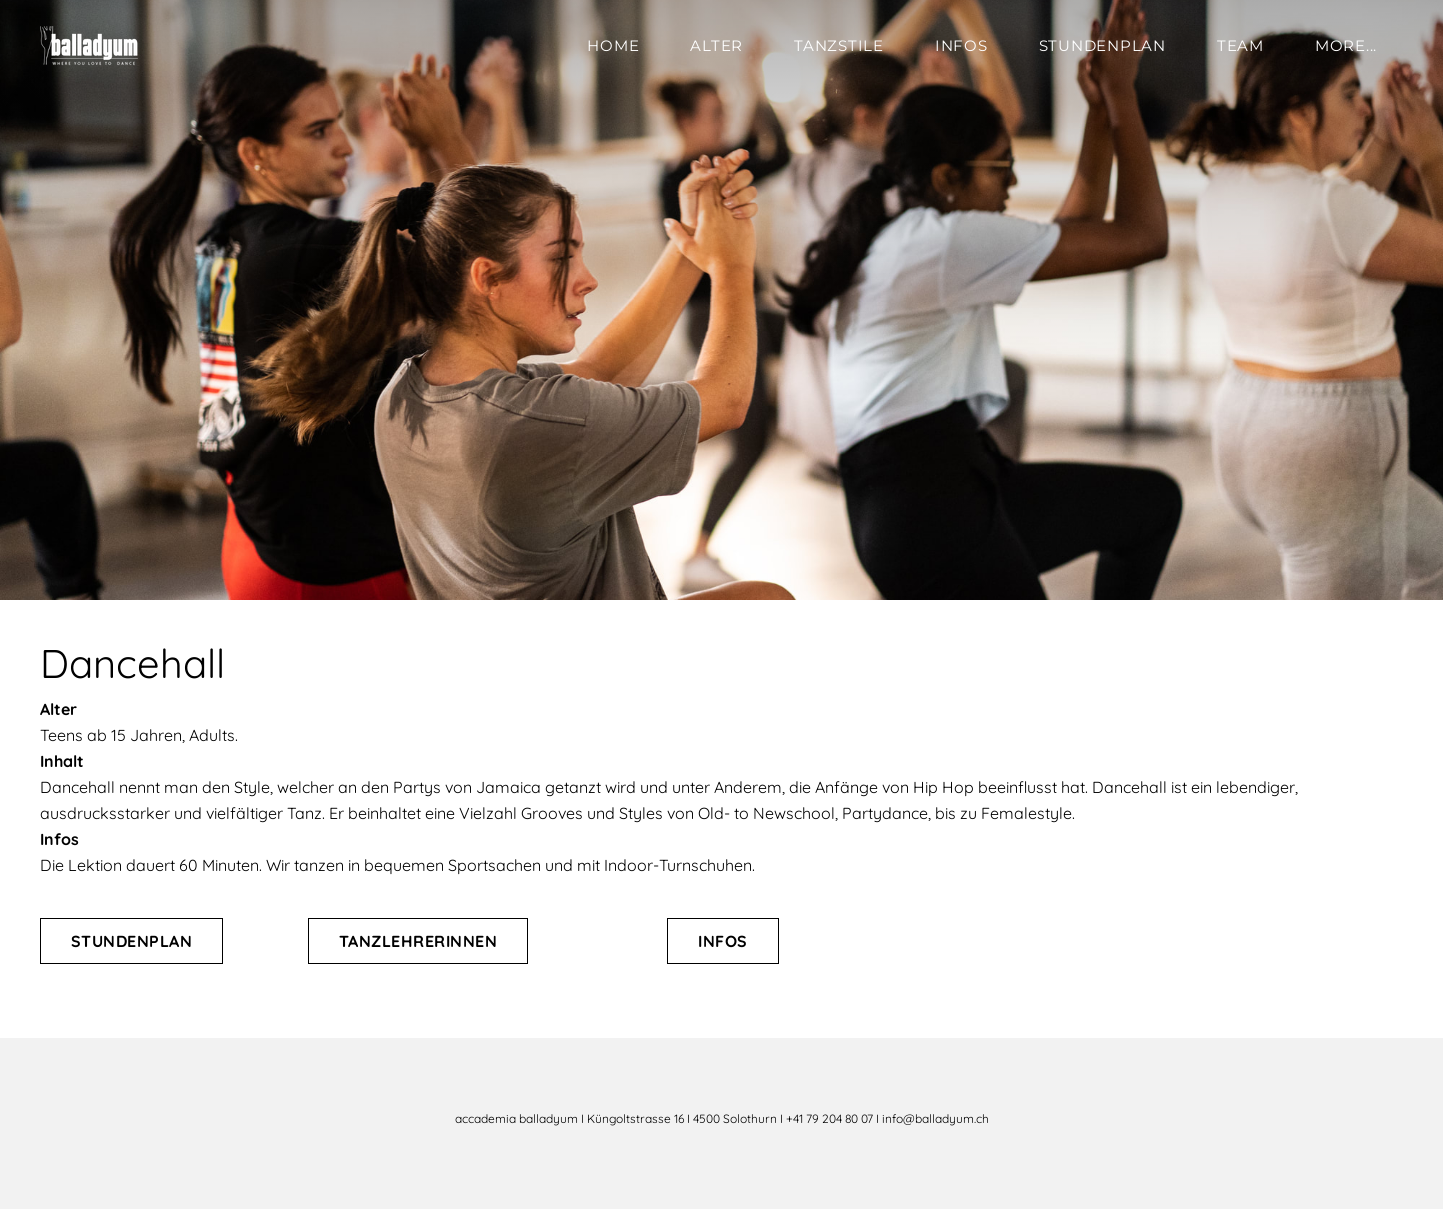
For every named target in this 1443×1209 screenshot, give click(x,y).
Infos (961, 45)
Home (613, 45)
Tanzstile (839, 45)
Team (1240, 45)
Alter (716, 45)
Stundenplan (1102, 45)
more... (1346, 45)
